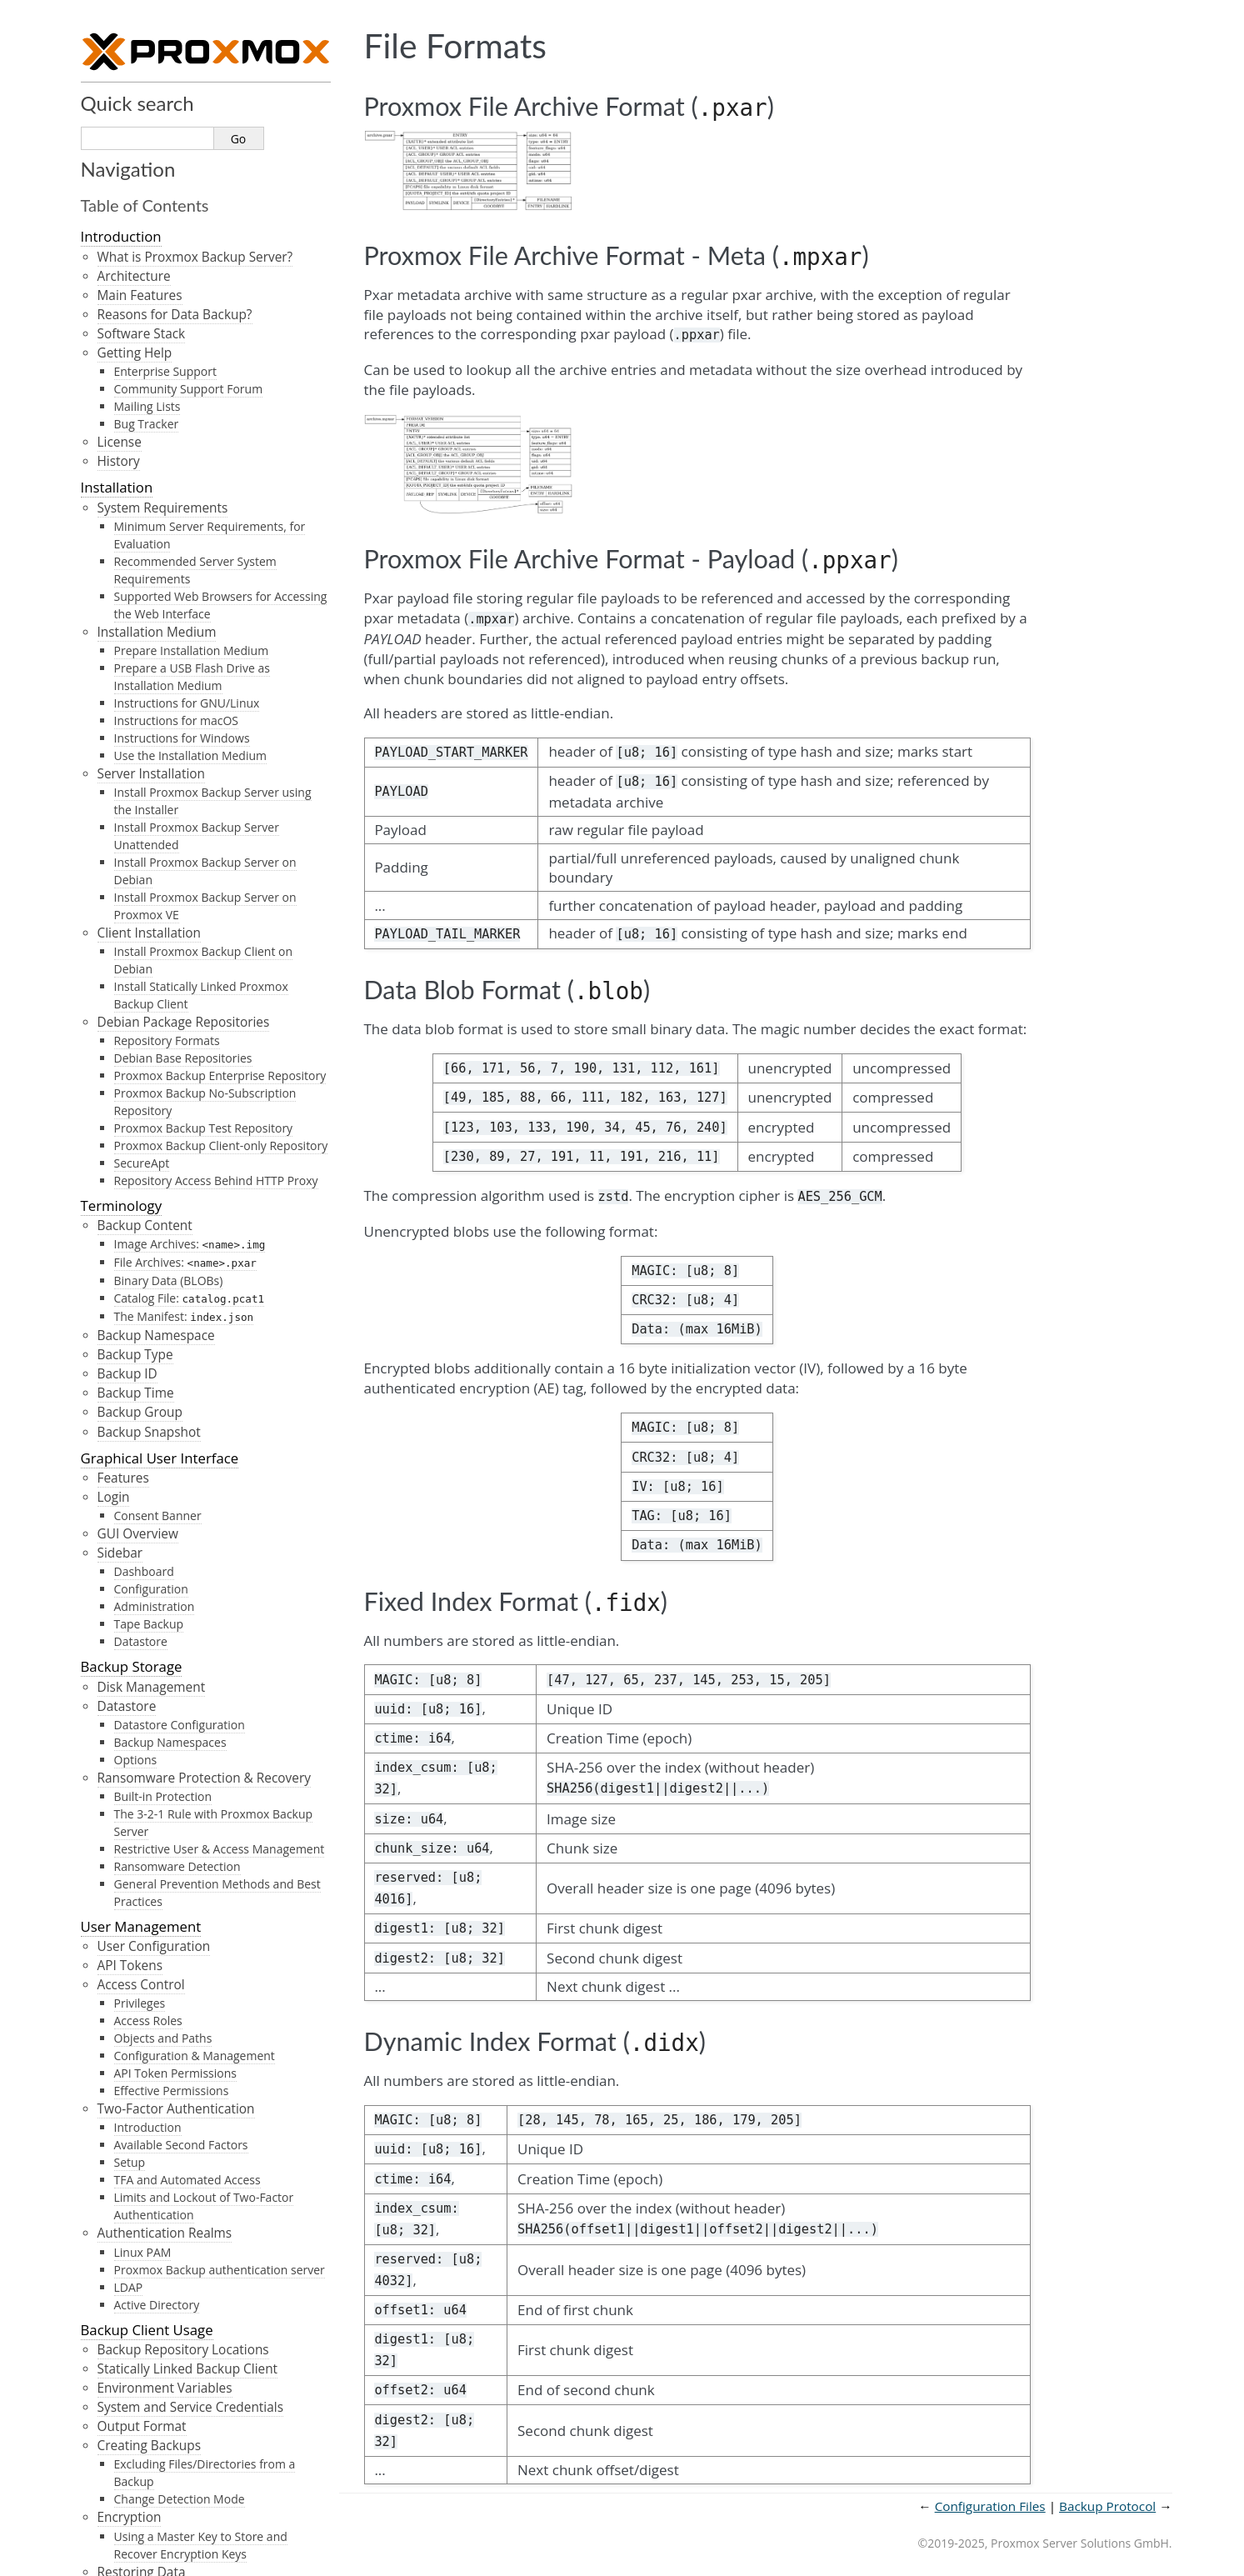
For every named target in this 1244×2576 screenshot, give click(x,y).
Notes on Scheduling (158, 2279)
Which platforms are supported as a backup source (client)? (204, 1117)
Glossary (109, 2351)
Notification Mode (150, 670)
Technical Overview (143, 751)
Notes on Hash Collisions (181, 935)
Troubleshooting (146, 988)
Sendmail (139, 470)
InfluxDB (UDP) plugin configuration (210, 100)
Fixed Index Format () (177, 2109)
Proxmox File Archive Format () (205, 1994)
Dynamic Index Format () (187, 2129)
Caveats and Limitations (168, 916)
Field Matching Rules (170, 576)
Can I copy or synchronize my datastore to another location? (187, 1310)
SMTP (129, 487)
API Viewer (115, 2416)
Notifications (122, 412)
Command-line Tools (159, 174)
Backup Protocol (134, 2155)
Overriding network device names (197, 386)
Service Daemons (149, 119)
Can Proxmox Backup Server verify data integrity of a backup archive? (199, 1348)
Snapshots (128, 790)
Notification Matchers (161, 540)
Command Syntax (138, 1497)
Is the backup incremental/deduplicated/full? (189, 1426)
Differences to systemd (166, 2259)
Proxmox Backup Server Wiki (174, 2497)
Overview (125, 432)
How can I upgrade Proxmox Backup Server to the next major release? (205, 1271)
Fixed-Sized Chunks (166, 828)
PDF (94, 2470)
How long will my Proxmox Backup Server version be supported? (199, 1194)
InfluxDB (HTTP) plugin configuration (213, 83)
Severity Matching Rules (178, 594)
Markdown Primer (139, 2305)
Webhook (140, 522)
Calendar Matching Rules (181, 559)
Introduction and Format (170, 2240)
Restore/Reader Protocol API (182, 2194)
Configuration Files (141, 1678)
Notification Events (153, 612)
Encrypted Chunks (163, 863)
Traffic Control (139, 366)
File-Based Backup (163, 952)
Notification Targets (155, 451)
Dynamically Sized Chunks (184, 845)
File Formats (124, 1974)
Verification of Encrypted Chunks (202, 970)
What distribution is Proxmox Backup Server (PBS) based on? (207, 1079)
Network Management (154, 346)
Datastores (129, 771)
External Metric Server (163, 64)
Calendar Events (133, 2220)
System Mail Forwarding (168, 631)
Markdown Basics (149, 2325)
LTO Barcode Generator (158, 2443)
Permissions (133, 650)
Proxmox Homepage (147, 2523)
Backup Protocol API (157, 2175)
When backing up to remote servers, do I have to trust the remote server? (206, 1386)
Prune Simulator (134, 2550)
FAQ (94, 1048)
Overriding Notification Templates (198, 725)
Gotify (130, 505)
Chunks (119, 809)
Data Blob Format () (172, 2090)
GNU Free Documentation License (191, 2378)
